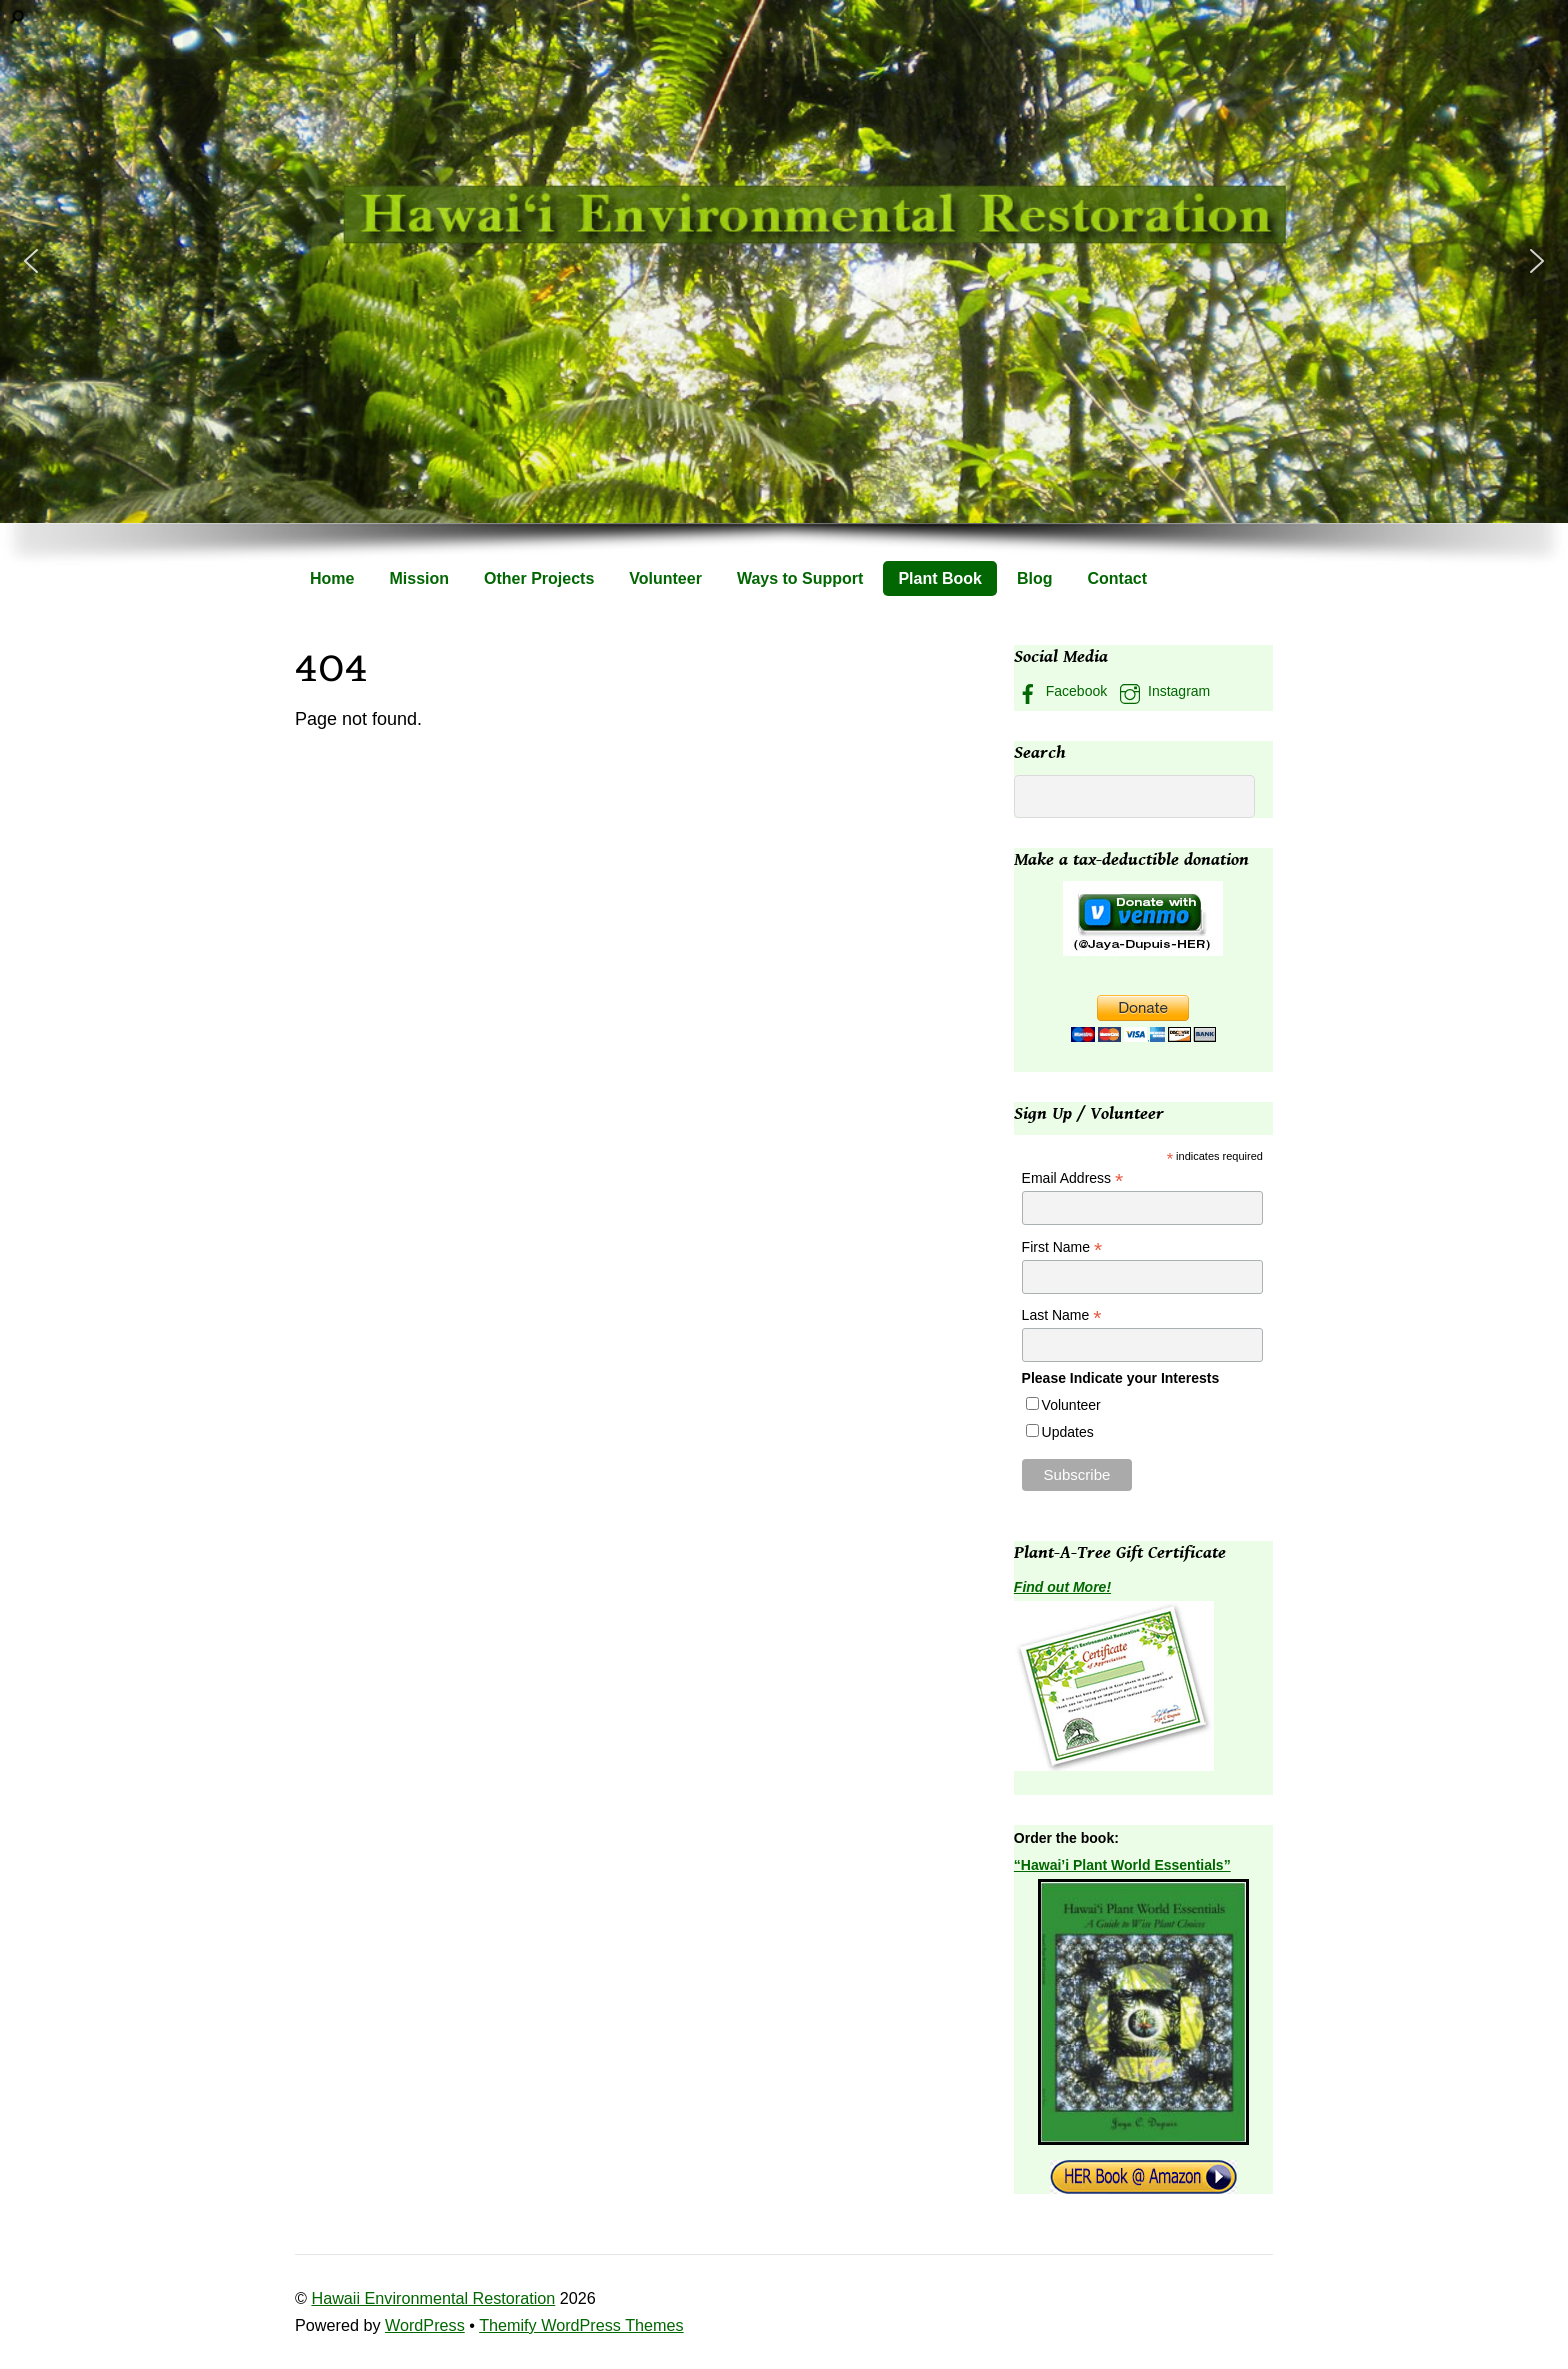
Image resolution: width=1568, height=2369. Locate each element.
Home (332, 578)
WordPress (425, 2325)
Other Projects (539, 578)
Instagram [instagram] (1163, 691)
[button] (31, 261)
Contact (1118, 578)
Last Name (1062, 1315)
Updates (1068, 1432)
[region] (784, 296)
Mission (419, 578)
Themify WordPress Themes (581, 2325)
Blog (1035, 578)
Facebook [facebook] (1060, 691)
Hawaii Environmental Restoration (433, 2298)
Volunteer (665, 578)
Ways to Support (800, 578)
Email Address (1073, 1178)
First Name (1062, 1247)
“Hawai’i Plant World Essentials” (1122, 1865)
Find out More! (1062, 1587)
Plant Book (940, 578)
